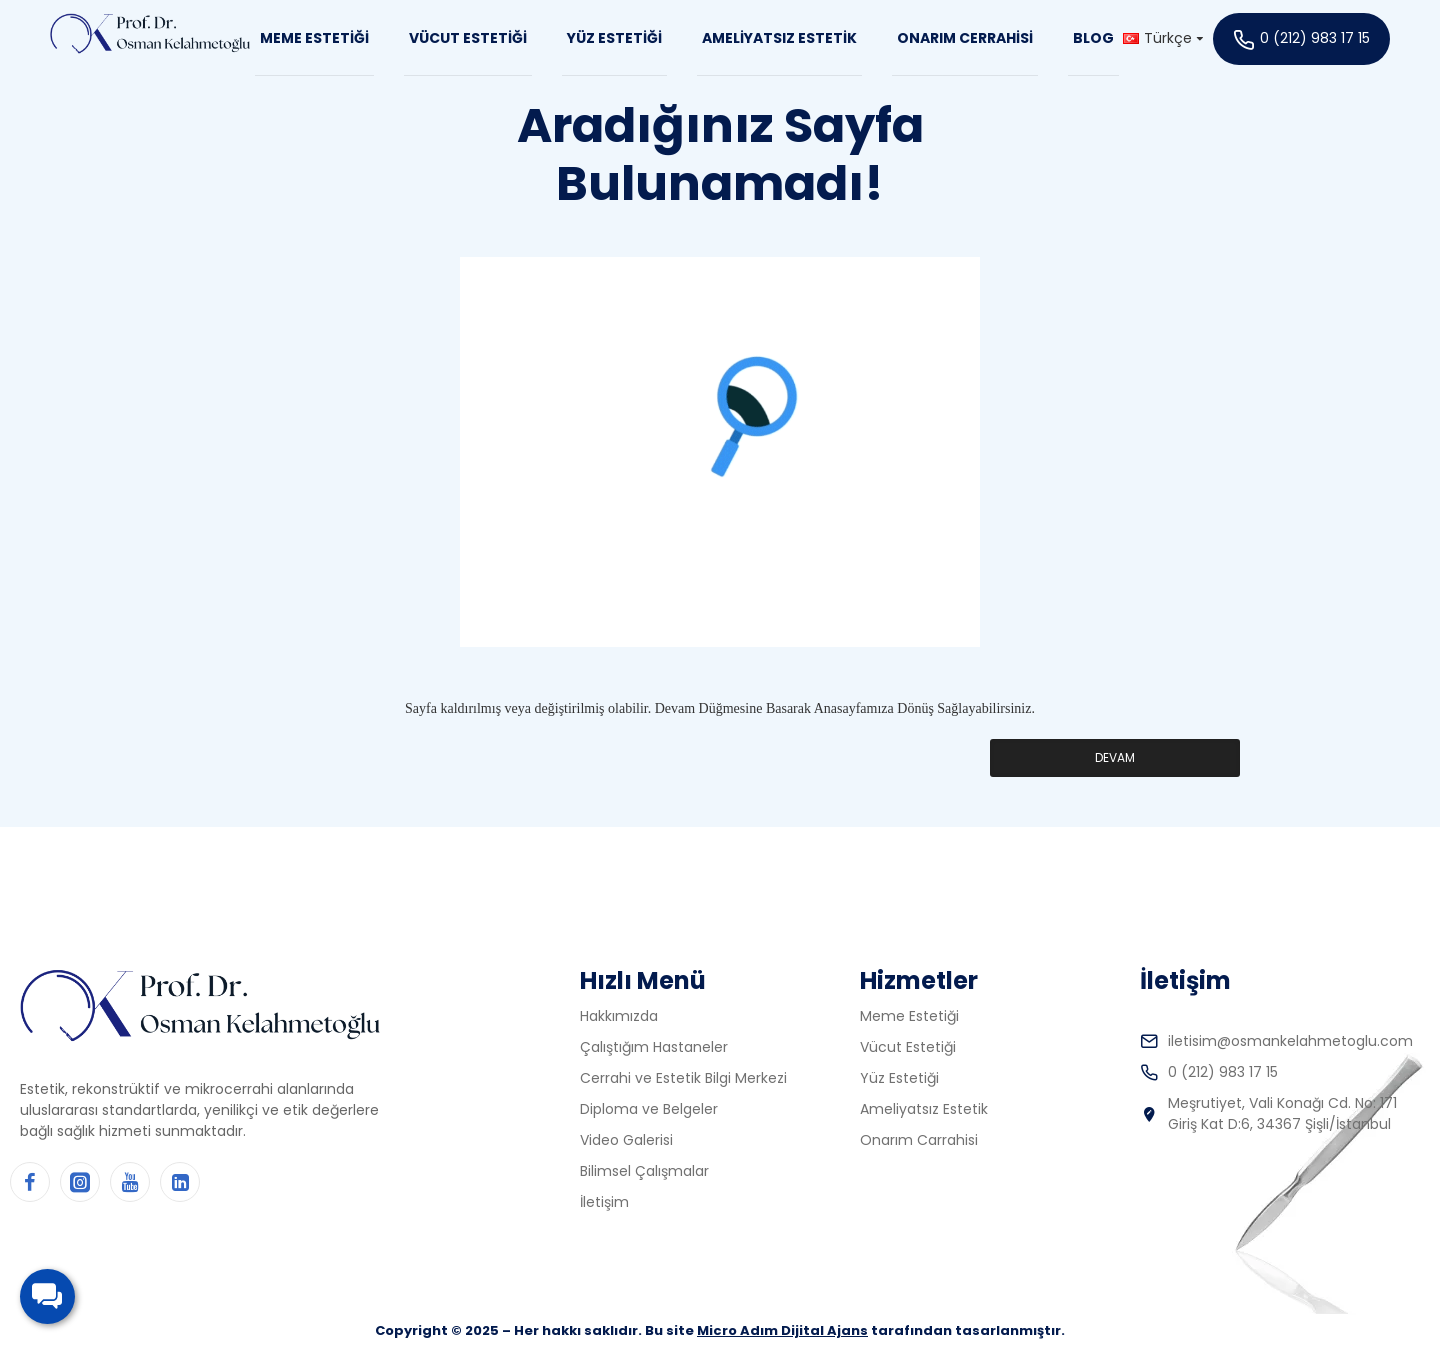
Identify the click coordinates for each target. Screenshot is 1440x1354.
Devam (1115, 757)
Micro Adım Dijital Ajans (782, 1331)
